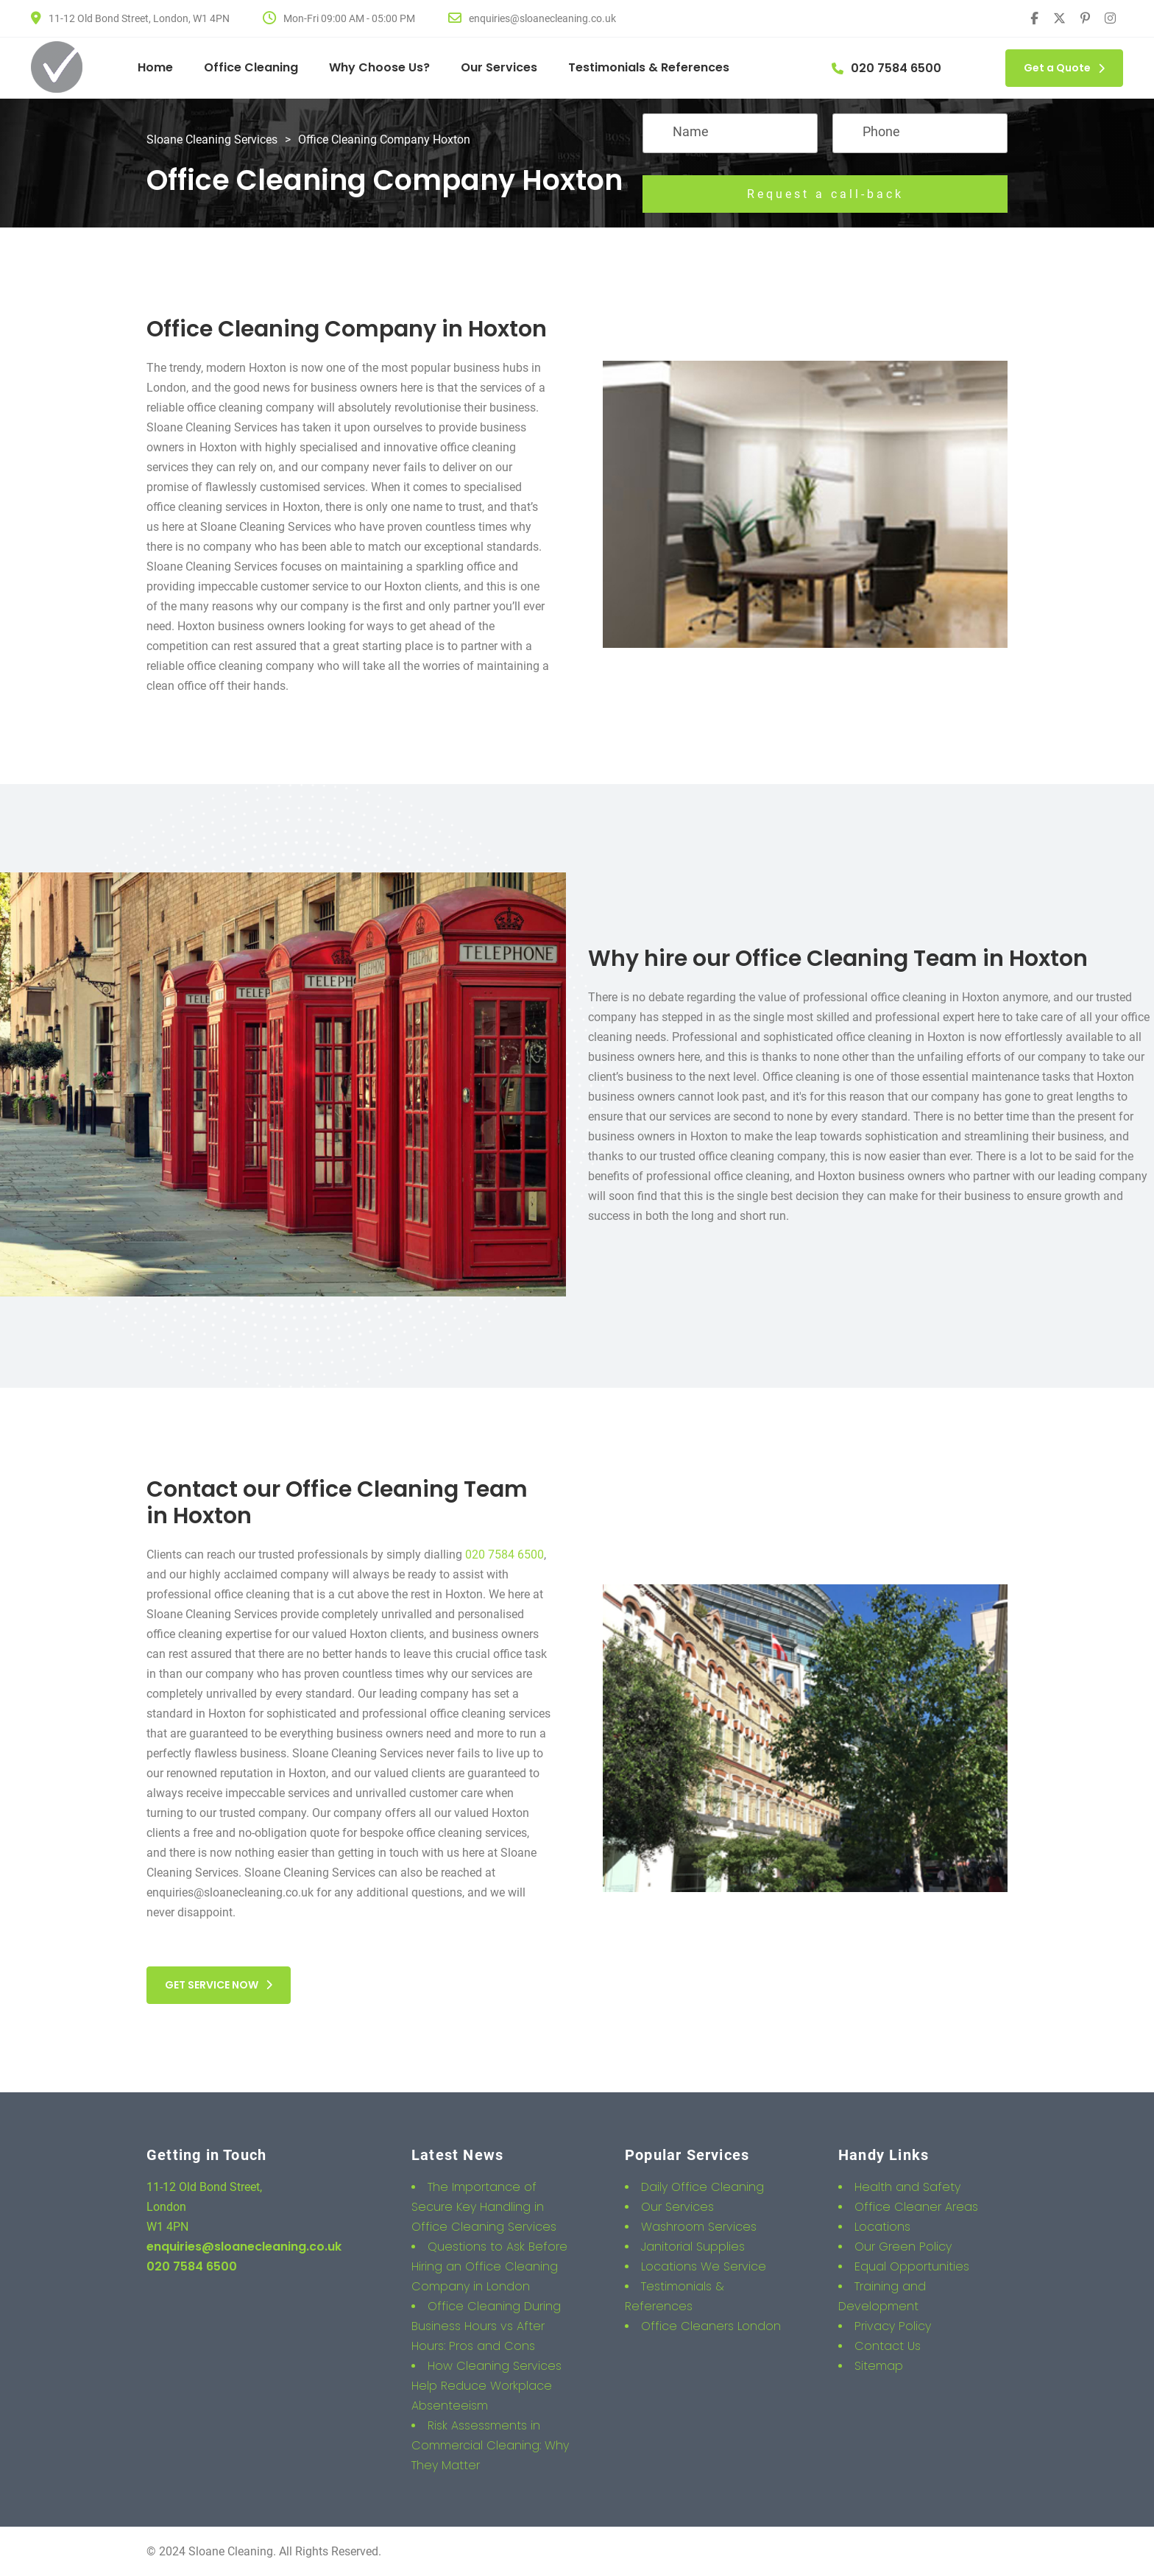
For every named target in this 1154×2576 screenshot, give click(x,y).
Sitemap (878, 2365)
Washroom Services (699, 2226)
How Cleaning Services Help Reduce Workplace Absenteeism (486, 2385)
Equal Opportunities (911, 2266)
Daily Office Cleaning (702, 2186)
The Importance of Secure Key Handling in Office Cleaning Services (483, 2206)
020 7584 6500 (504, 1555)
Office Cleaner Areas (916, 2206)
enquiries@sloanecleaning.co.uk (243, 2246)
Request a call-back (825, 194)
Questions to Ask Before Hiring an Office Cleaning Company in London (489, 2266)
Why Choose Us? (379, 67)
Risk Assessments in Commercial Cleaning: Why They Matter (490, 2445)
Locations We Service (703, 2266)
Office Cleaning (251, 67)
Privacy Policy (892, 2326)
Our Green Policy (903, 2246)
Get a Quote (1064, 67)
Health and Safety (907, 2186)
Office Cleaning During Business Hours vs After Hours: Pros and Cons (486, 2326)
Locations (882, 2226)
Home (155, 67)
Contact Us (887, 2345)
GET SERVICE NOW (218, 1984)
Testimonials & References (648, 67)
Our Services (499, 67)
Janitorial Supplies (693, 2246)
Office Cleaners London (711, 2326)
